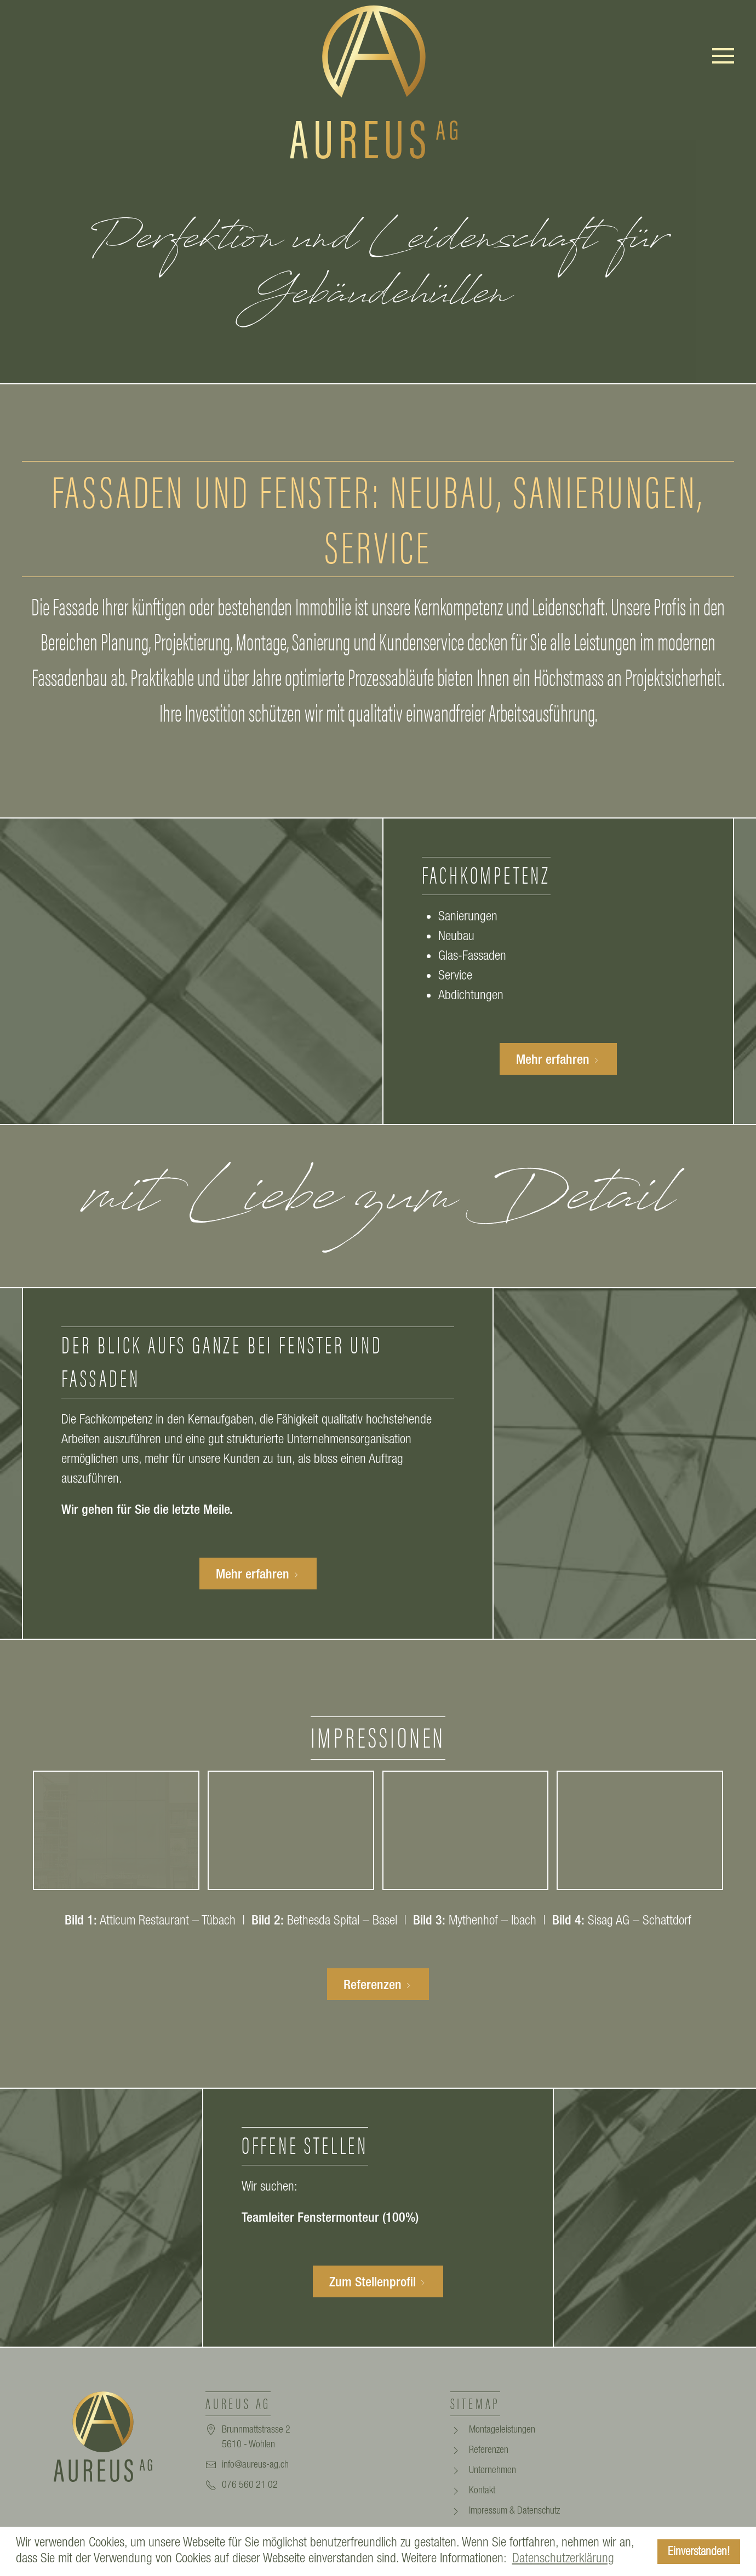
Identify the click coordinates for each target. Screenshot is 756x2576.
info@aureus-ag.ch (255, 2464)
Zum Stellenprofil (378, 2281)
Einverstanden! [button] (699, 2551)
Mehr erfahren (558, 1059)
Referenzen (378, 1984)
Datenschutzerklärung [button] (563, 2557)
